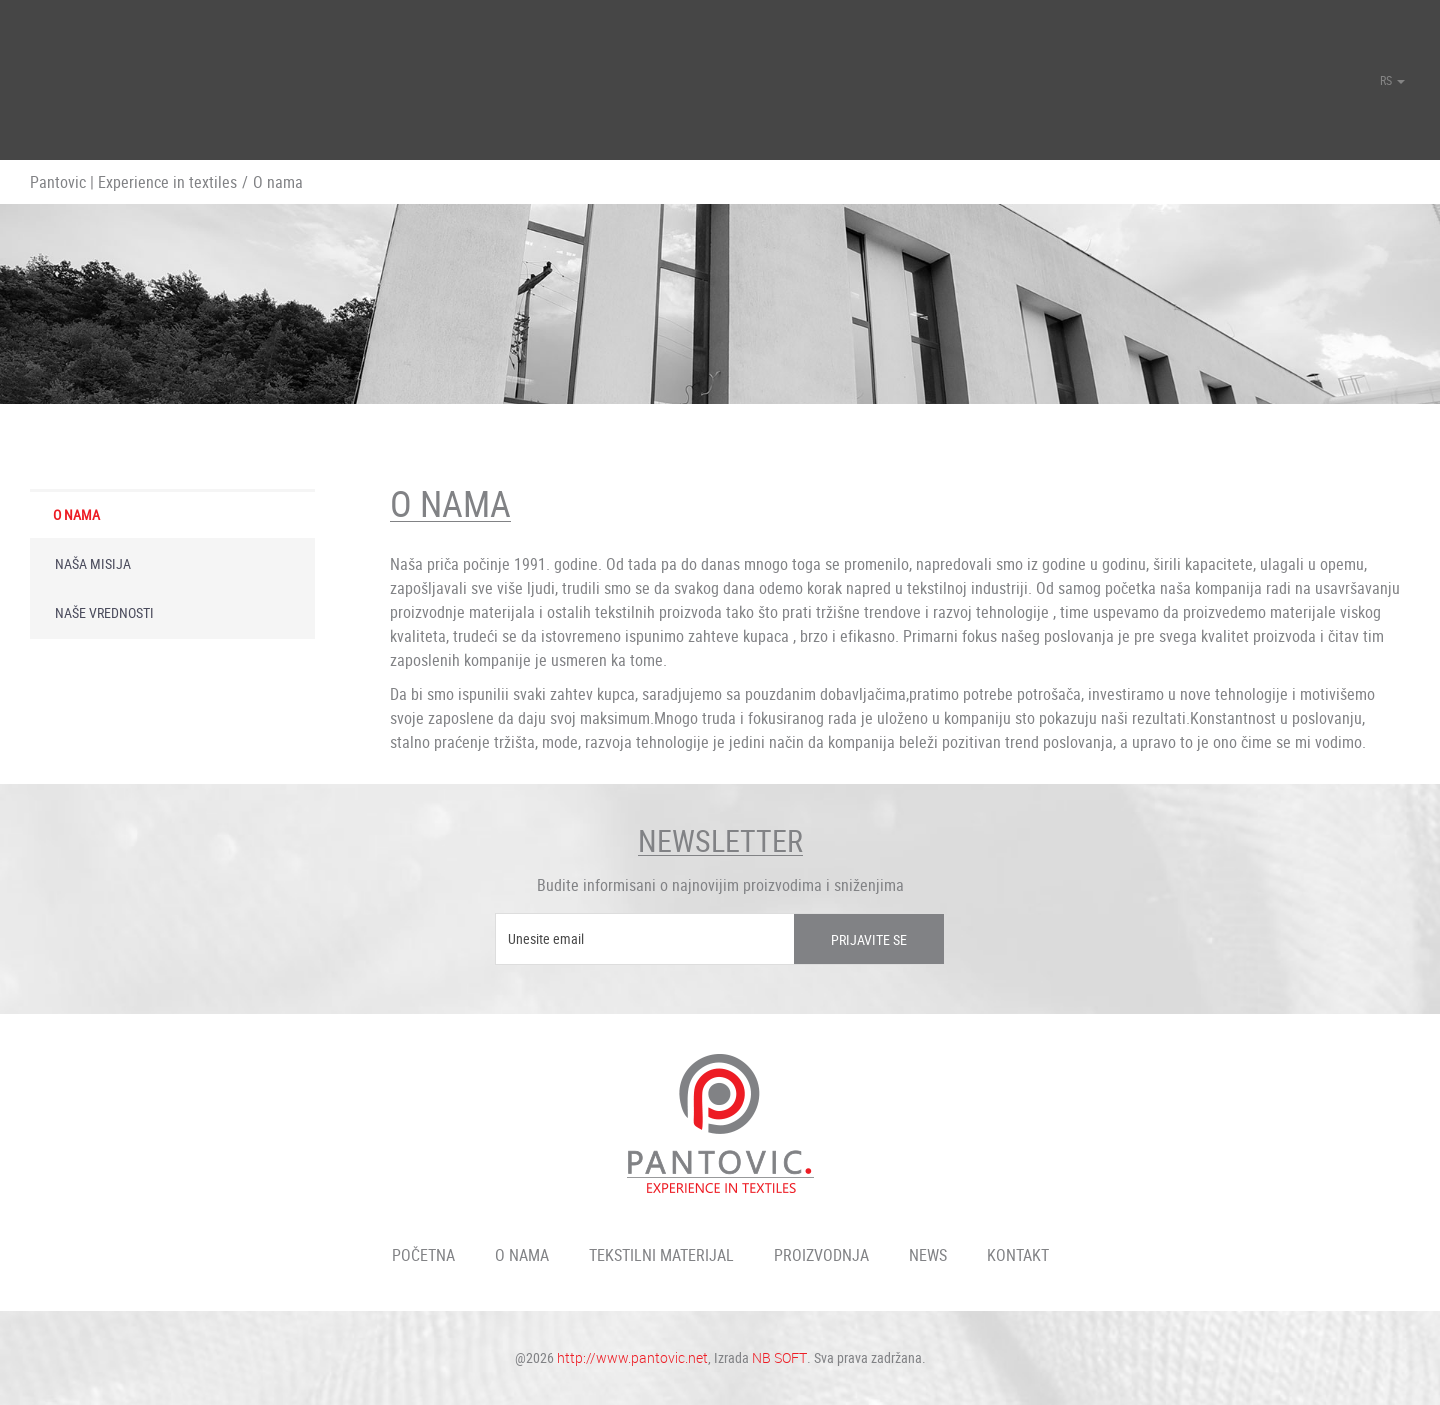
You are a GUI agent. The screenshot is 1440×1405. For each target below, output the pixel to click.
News (928, 1255)
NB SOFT (779, 1357)
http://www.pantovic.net (632, 1357)
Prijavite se (869, 939)
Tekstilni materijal (661, 1255)
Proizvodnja (821, 1255)
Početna (423, 1255)
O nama (76, 514)
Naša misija (93, 563)
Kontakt (1018, 1255)
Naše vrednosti (104, 612)
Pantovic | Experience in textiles (133, 182)
